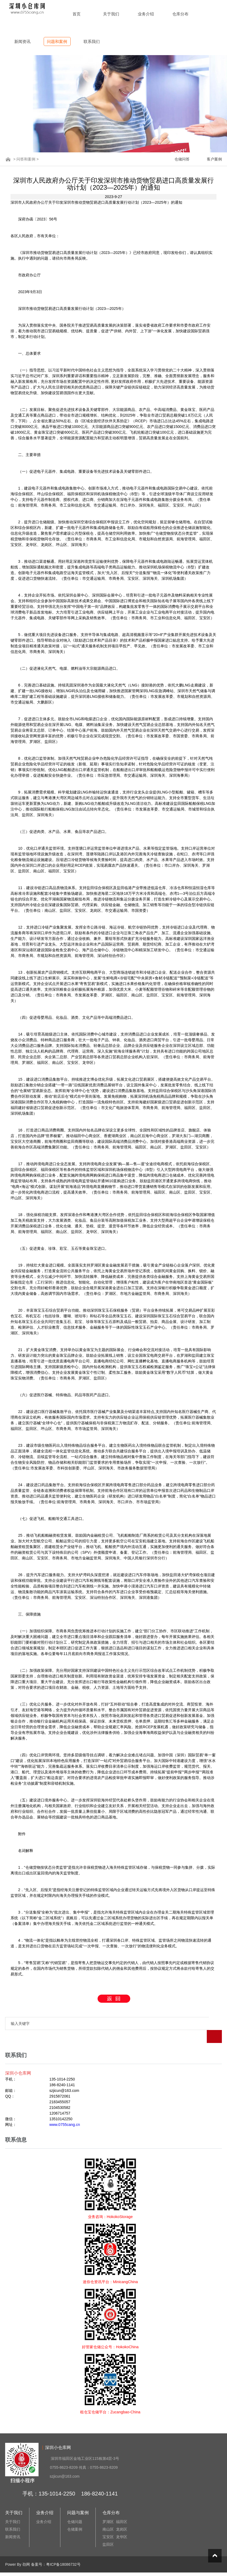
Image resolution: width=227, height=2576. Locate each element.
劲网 (26, 2551)
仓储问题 (74, 2509)
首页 (77, 14)
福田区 (121, 2509)
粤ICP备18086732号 (63, 2551)
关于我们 (111, 14)
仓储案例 (74, 2516)
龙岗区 (121, 2516)
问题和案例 (57, 41)
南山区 (108, 2516)
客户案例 (214, 159)
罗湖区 (108, 2509)
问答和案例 (25, 159)
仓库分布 (180, 14)
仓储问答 (182, 159)
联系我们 (92, 41)
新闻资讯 (22, 41)
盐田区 (108, 2531)
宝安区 (108, 2524)
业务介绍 (146, 14)
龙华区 (121, 2524)
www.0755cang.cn (64, 2111)
